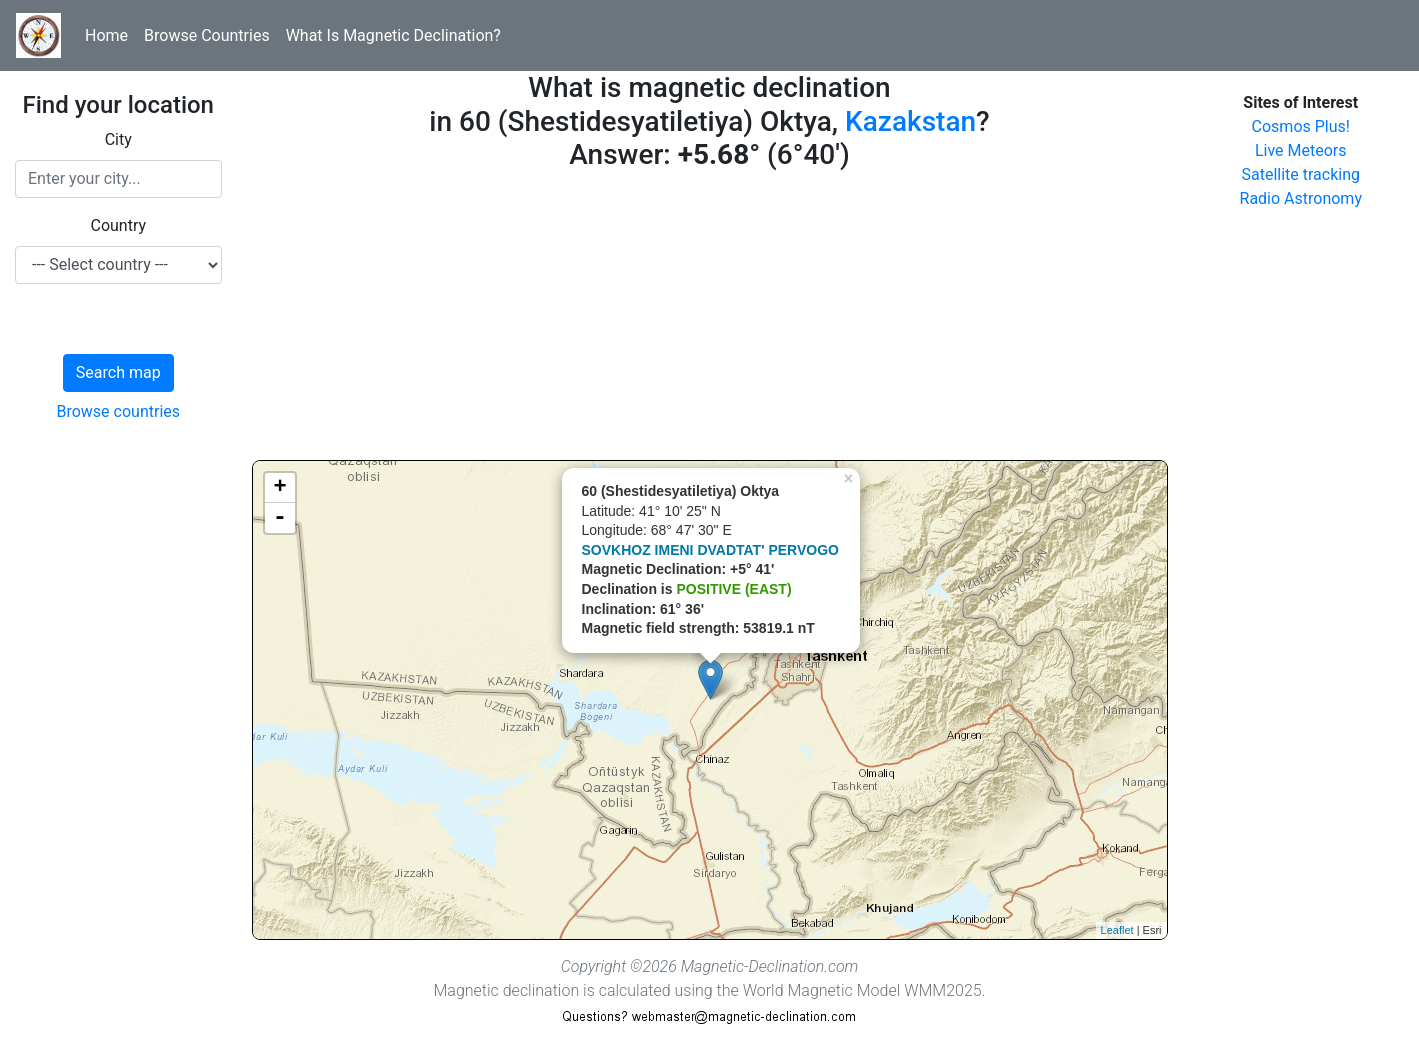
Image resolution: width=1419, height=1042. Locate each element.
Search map (118, 372)
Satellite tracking (1300, 174)
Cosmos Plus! (1301, 126)
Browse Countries (207, 35)
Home (106, 35)
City (118, 139)
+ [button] (279, 488)
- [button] (280, 518)
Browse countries (118, 411)
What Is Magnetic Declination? (393, 35)
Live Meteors (1301, 150)
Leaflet (1117, 930)
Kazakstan (910, 121)
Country (118, 225)
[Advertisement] (710, 320)
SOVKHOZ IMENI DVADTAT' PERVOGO (710, 550)
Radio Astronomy (1301, 198)
